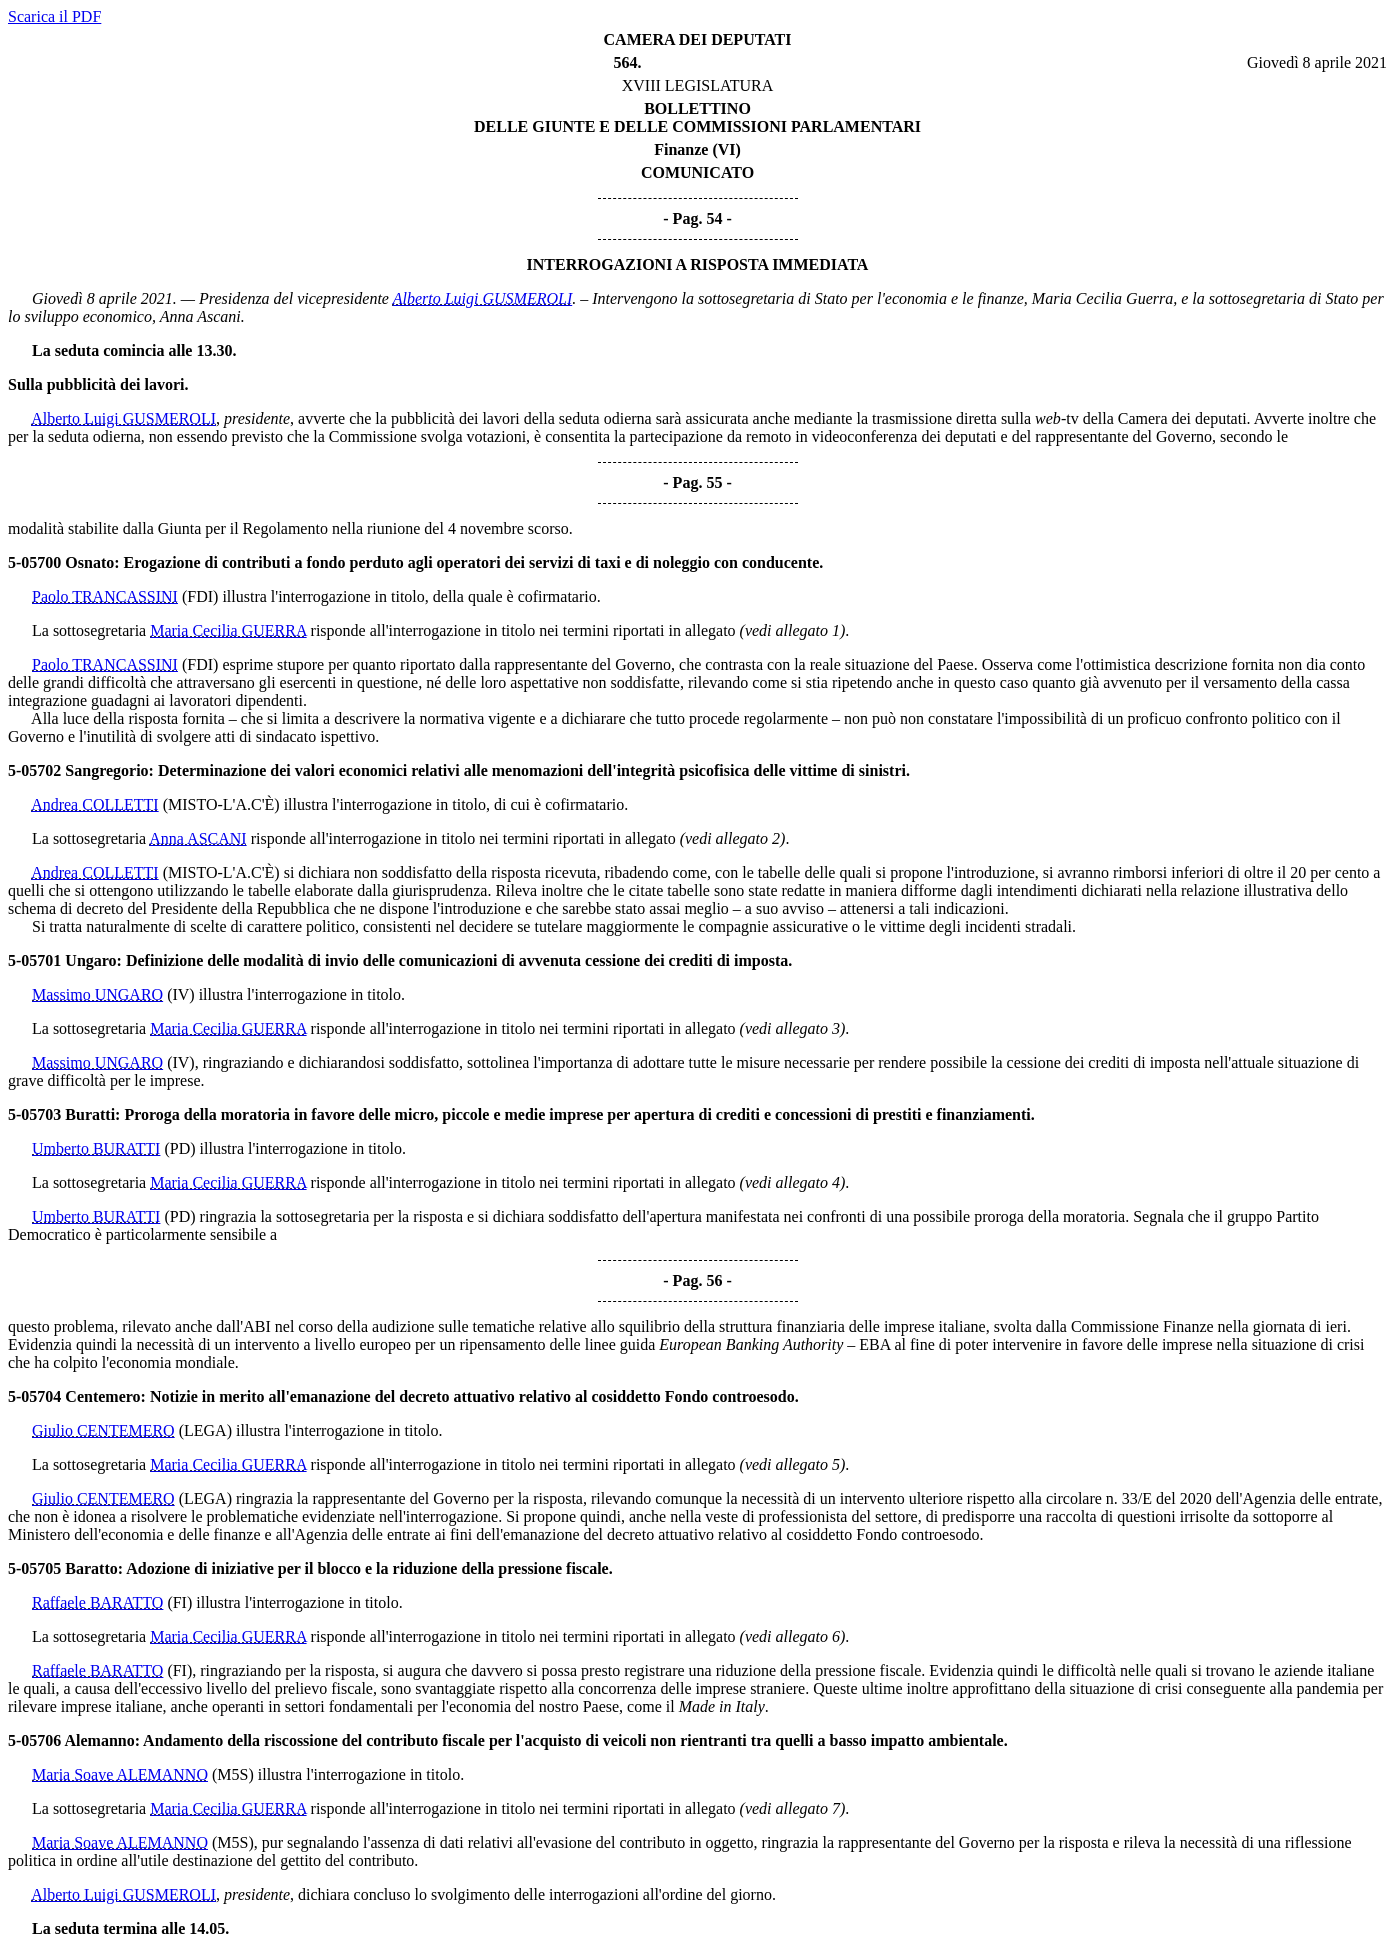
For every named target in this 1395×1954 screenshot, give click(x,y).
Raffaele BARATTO (97, 1602)
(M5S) (233, 1774)
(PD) (179, 1148)
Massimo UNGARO (97, 994)
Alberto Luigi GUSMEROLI (483, 298)
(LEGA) (205, 1430)
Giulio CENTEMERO (103, 1430)
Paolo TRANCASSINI (105, 596)
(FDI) (200, 596)
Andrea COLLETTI (95, 804)
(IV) (181, 994)
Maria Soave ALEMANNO (120, 1774)
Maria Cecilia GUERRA (228, 630)
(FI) (179, 1602)
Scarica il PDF (54, 16)
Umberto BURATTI (96, 1148)
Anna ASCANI (197, 838)
